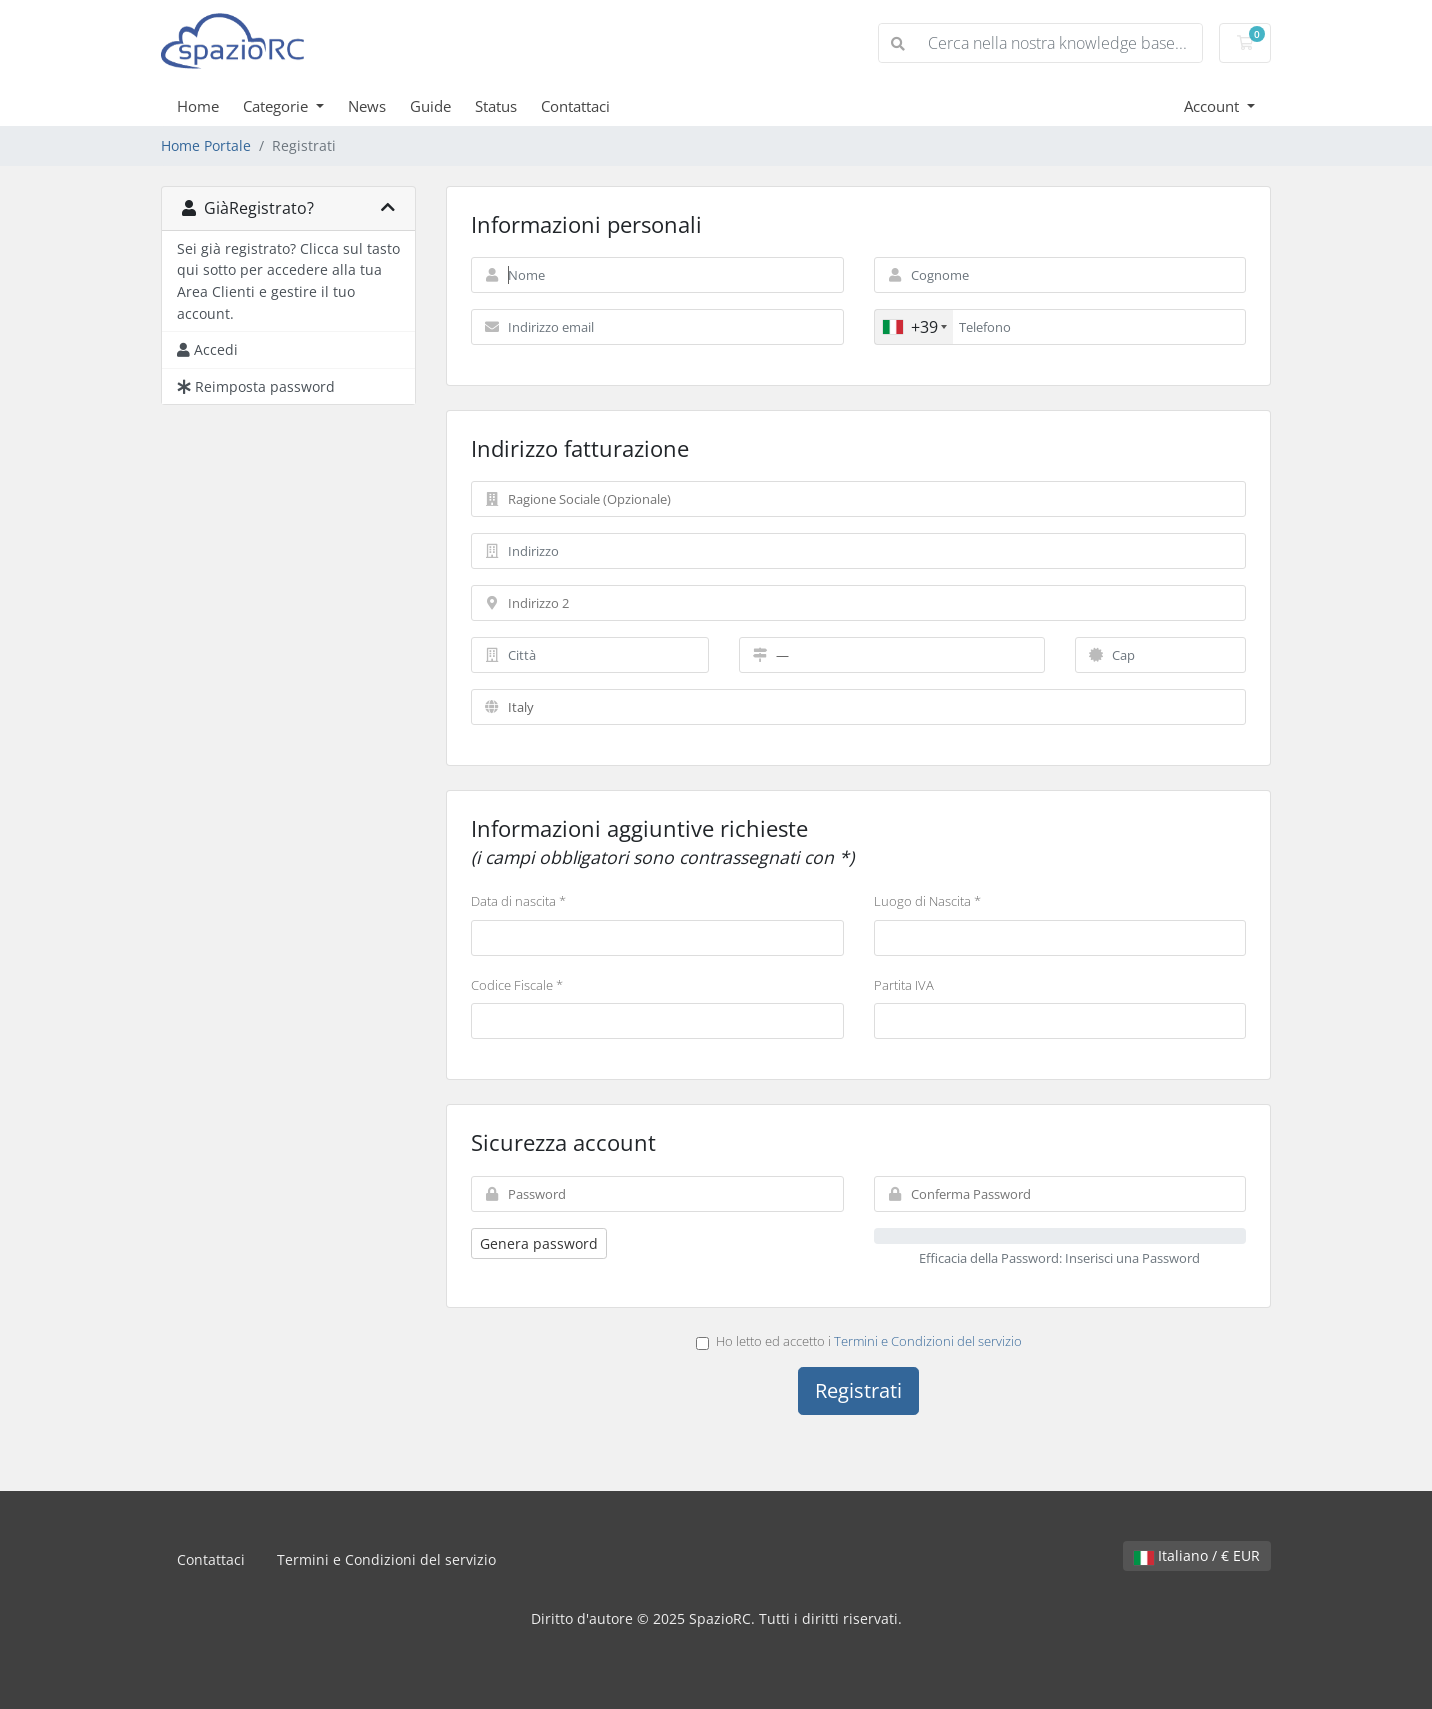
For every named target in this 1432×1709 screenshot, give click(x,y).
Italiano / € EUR (1197, 1555)
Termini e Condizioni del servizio (928, 1341)
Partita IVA (904, 985)
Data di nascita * (518, 901)
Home (198, 106)
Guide (430, 106)
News (367, 106)
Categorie (277, 106)
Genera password (539, 1243)
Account (1213, 106)
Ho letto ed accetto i (859, 1341)
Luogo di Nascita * (927, 901)
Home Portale (206, 145)
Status (496, 106)
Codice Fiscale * (517, 985)
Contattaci (575, 106)
